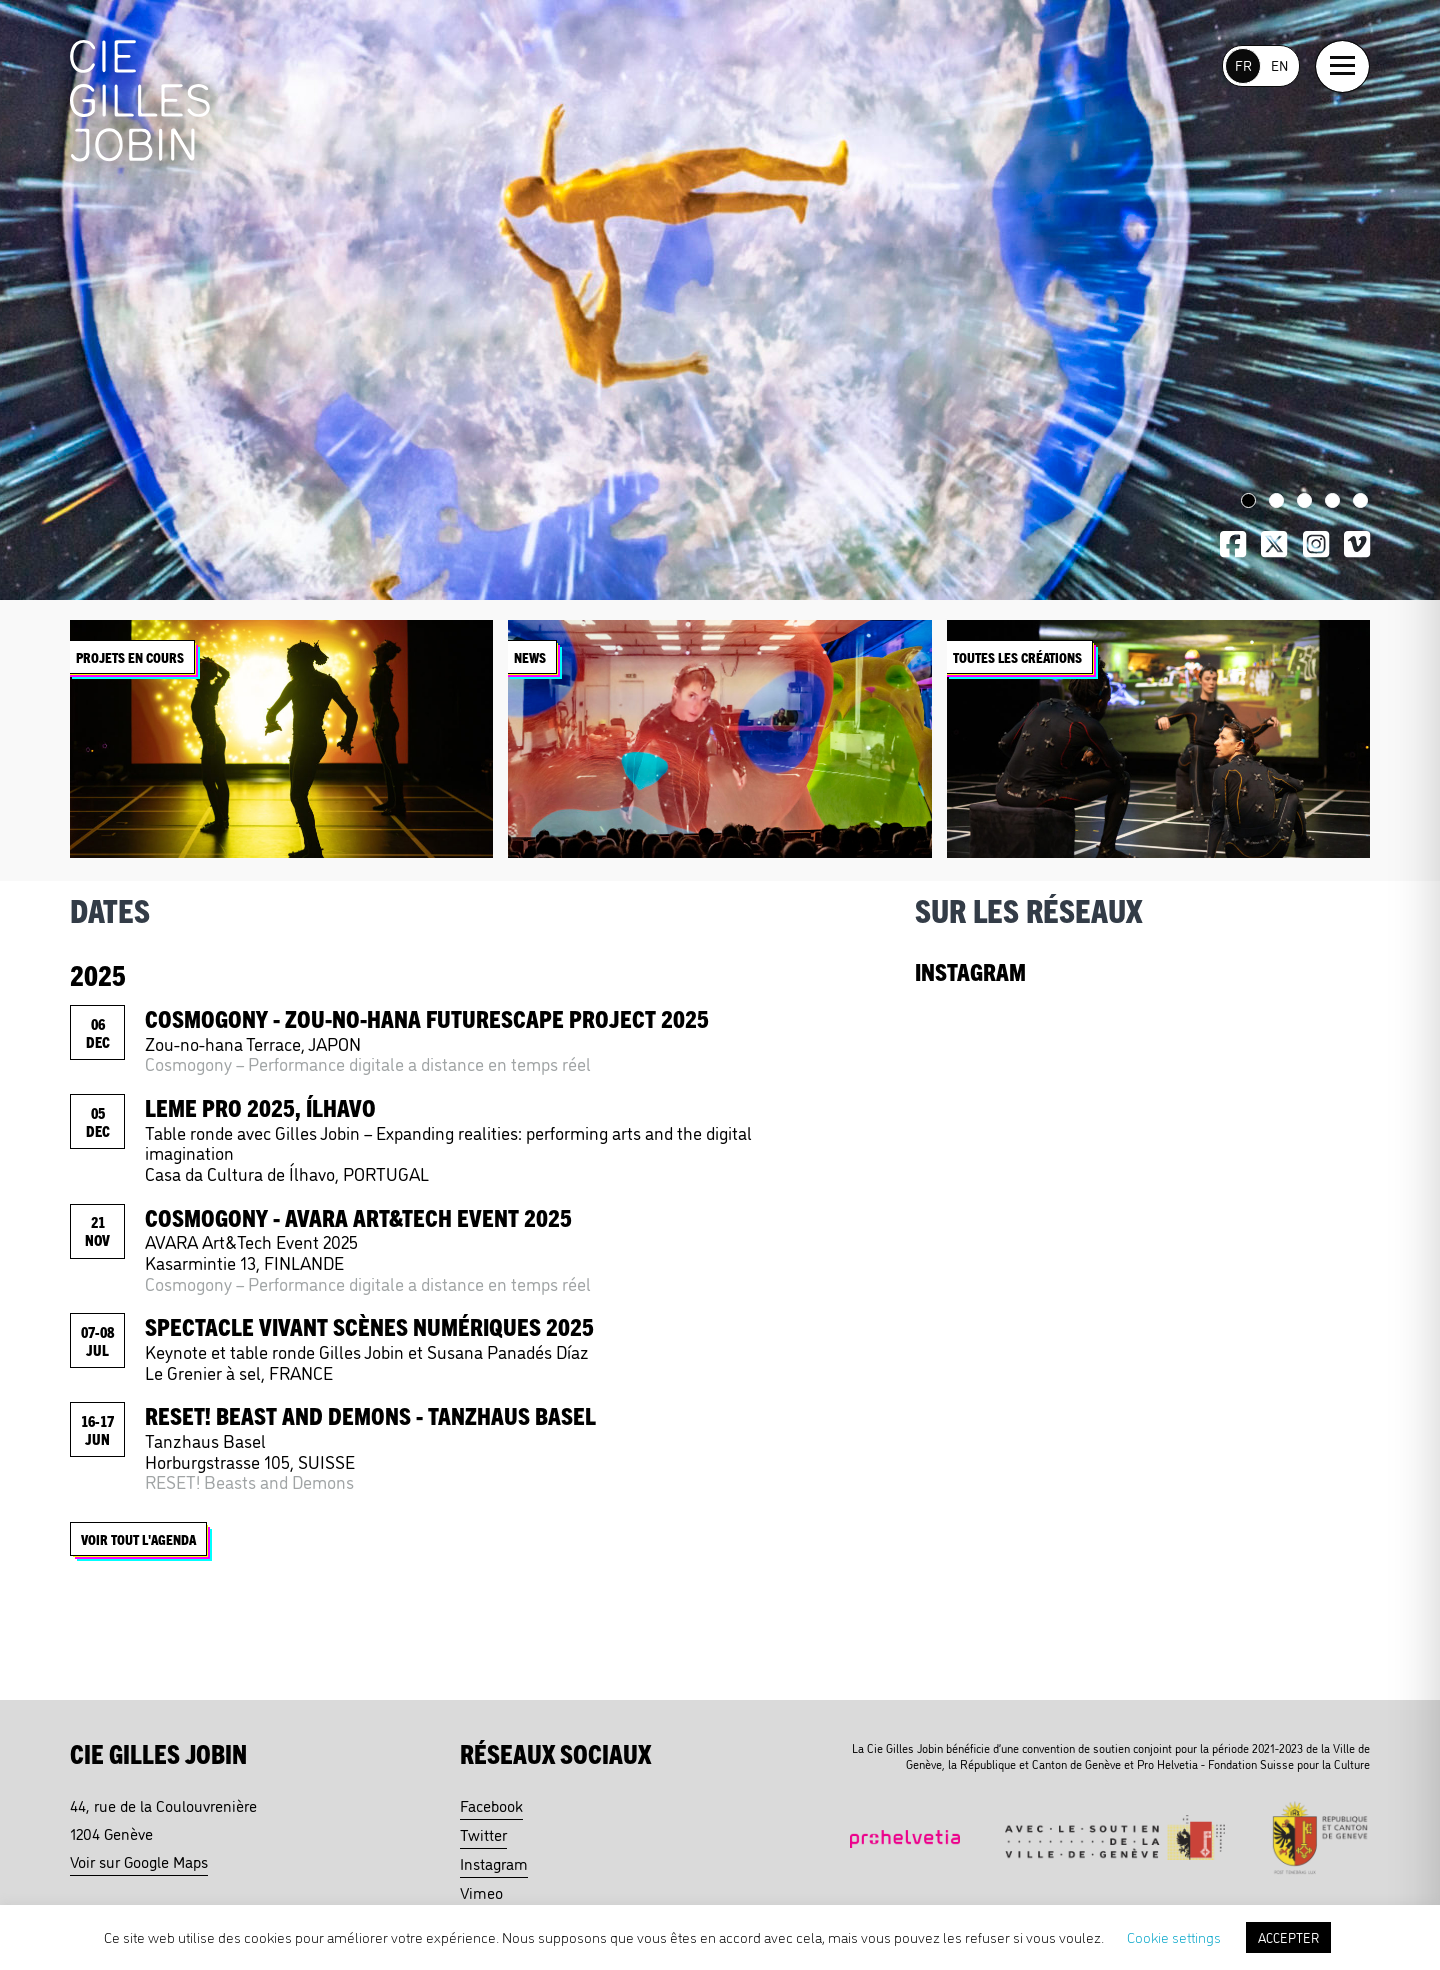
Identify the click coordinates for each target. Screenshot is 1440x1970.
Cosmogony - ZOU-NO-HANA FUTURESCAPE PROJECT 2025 (427, 1018)
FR (1243, 64)
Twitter (483, 1834)
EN (1279, 64)
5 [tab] (1360, 500)
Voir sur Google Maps (139, 1861)
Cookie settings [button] (1174, 1936)
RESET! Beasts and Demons (249, 1481)
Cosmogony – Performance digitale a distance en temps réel (368, 1063)
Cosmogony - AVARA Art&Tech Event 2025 (358, 1217)
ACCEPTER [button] (1288, 1937)
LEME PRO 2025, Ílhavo (260, 1107)
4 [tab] (1332, 500)
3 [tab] (1304, 500)
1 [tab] (1248, 500)
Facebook (491, 1805)
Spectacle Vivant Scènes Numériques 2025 (369, 1326)
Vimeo (481, 1892)
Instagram (494, 1863)
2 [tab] (1276, 500)
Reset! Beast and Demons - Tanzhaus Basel (370, 1415)
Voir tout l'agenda (142, 1542)
